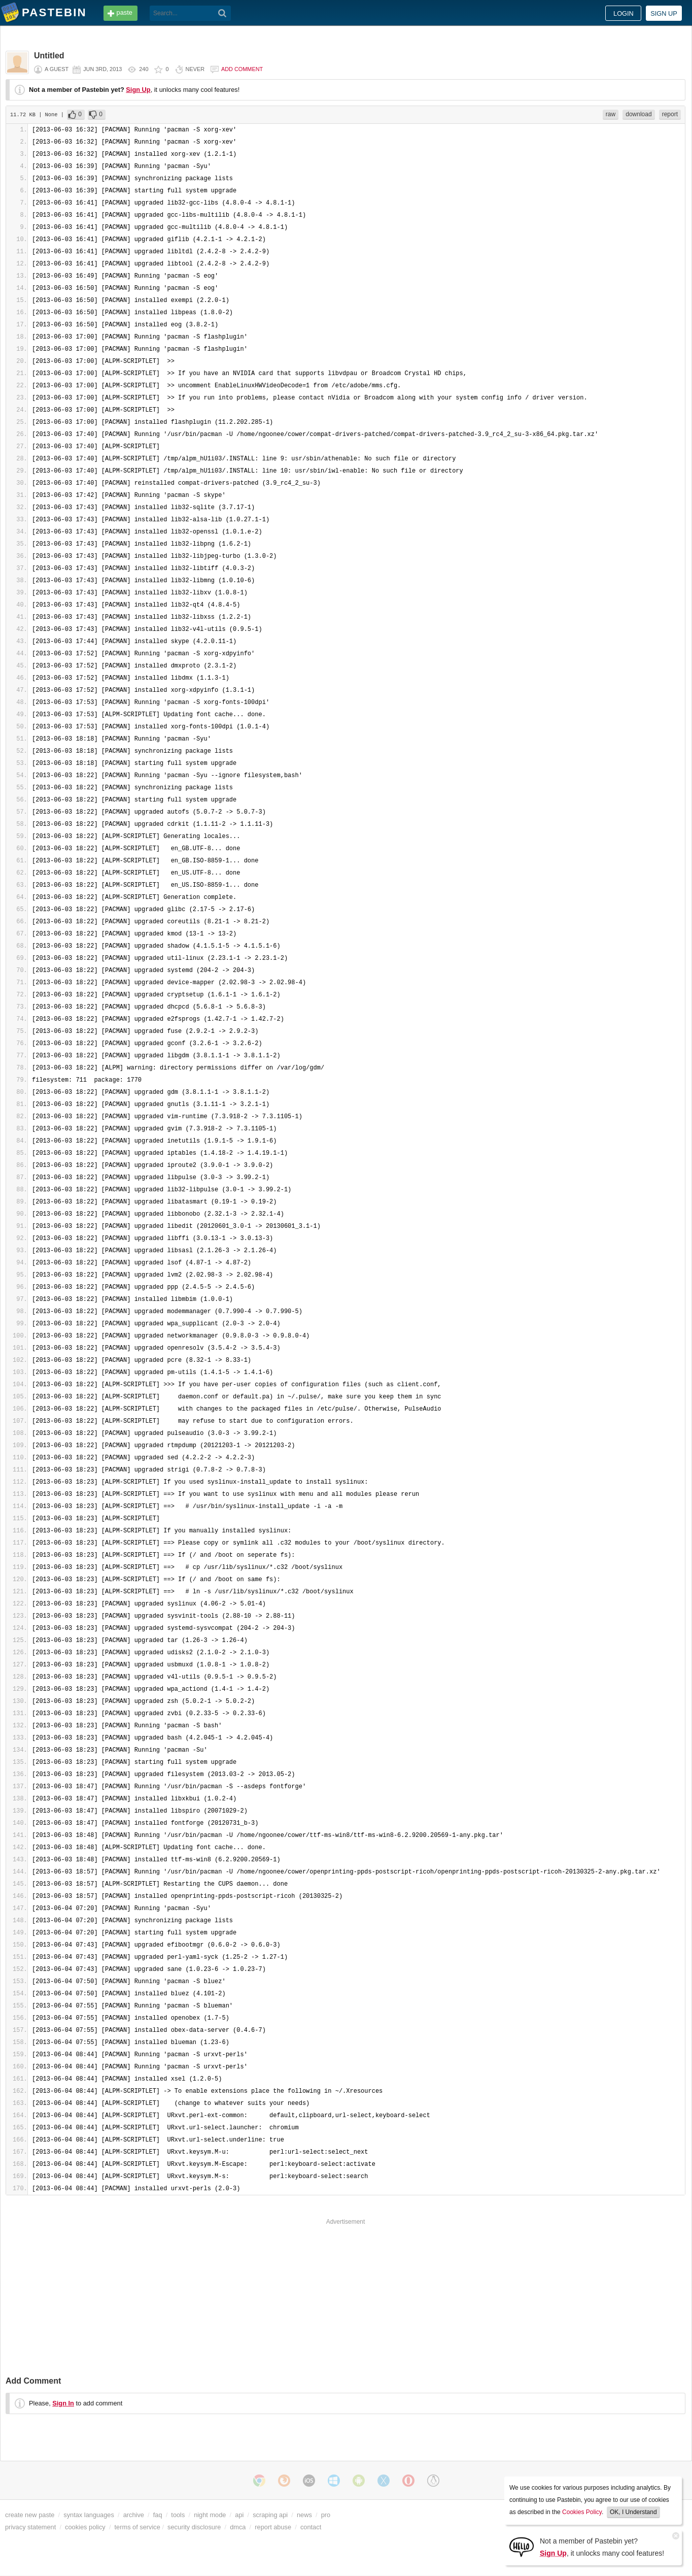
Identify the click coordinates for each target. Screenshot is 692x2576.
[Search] (222, 13)
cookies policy (85, 2527)
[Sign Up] (521, 2546)
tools (178, 2515)
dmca (238, 2527)
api (239, 2515)
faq (157, 2515)
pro (326, 2515)
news (304, 2515)
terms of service (137, 2527)
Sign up (663, 13)
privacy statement (30, 2527)
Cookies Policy (582, 2512)
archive (133, 2515)
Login (623, 13)
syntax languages (88, 2515)
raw (610, 114)
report (670, 114)
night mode (210, 2515)
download (638, 114)
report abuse (273, 2527)
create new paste (29, 2515)
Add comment (242, 69)
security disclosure (194, 2527)
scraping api (270, 2515)
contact (310, 2527)
